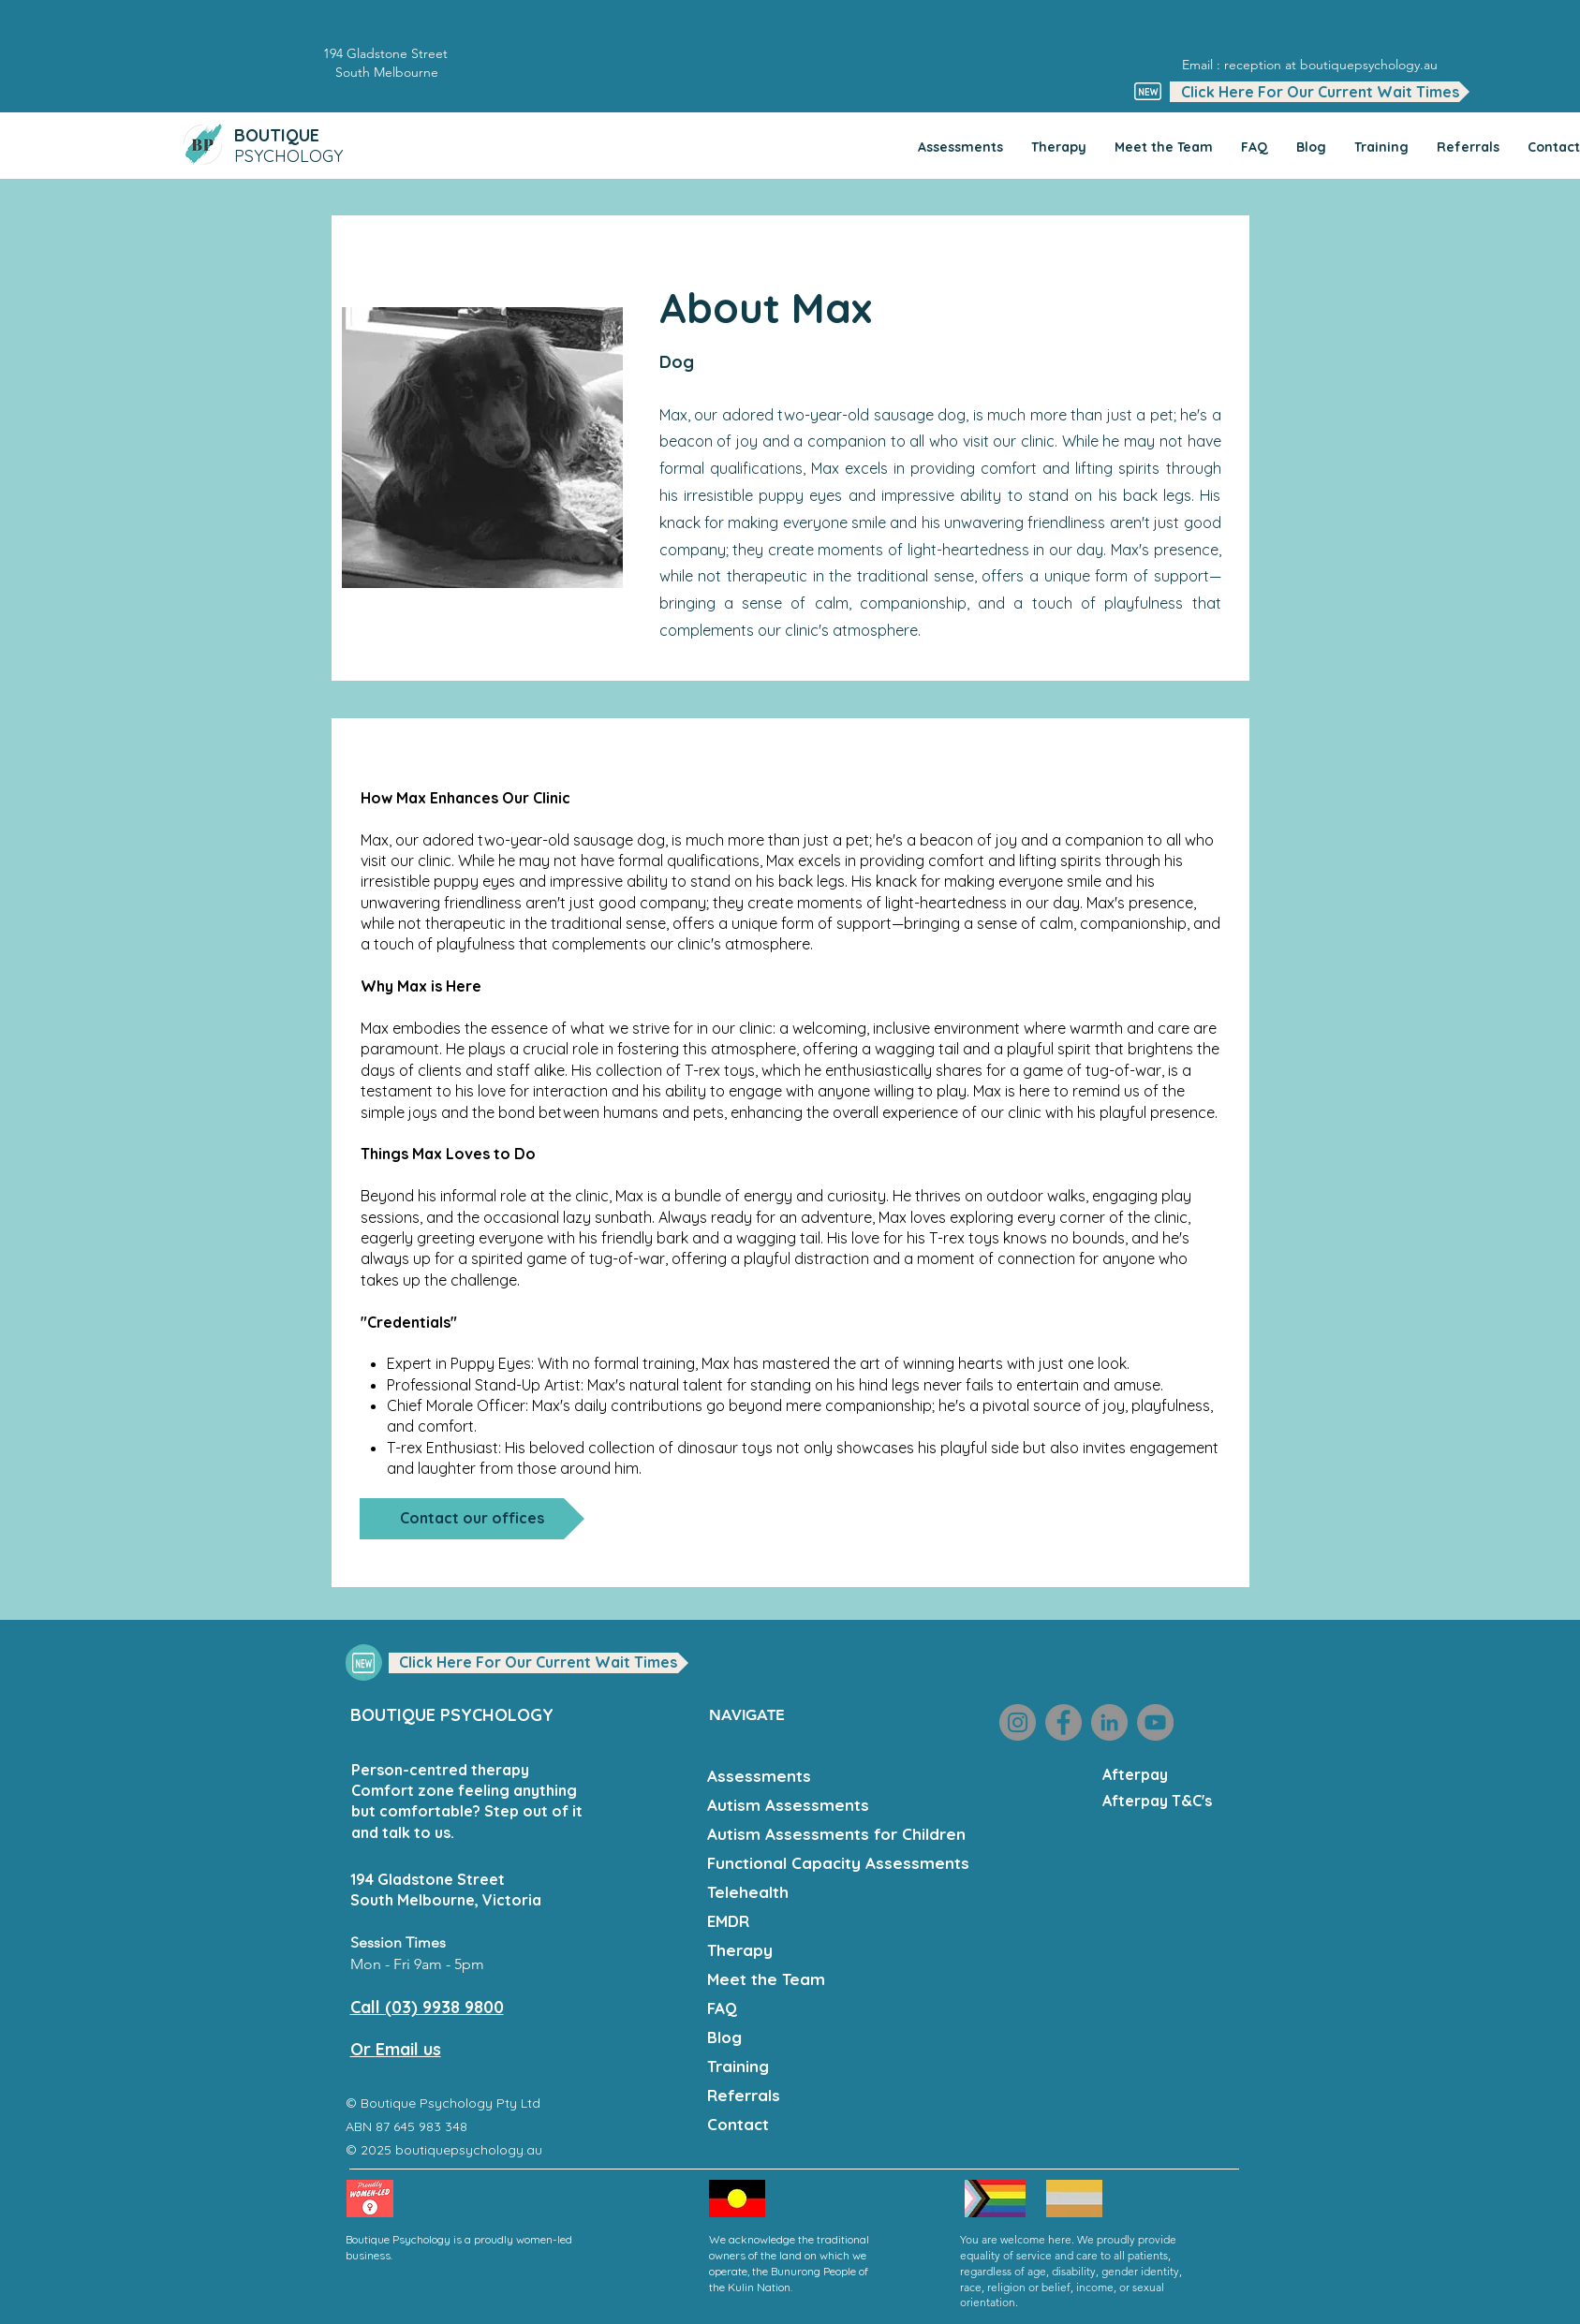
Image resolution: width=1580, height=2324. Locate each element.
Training (738, 2066)
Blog (724, 2037)
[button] (1319, 91)
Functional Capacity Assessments (833, 1863)
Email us (408, 2049)
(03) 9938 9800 (444, 2007)
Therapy (740, 1950)
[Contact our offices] (472, 1518)
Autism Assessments (788, 1805)
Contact (738, 2124)
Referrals (743, 2095)
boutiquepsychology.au (470, 2149)
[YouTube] (1155, 1722)
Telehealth (748, 1892)
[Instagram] (1017, 1722)
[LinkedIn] (1109, 1722)
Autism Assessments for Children (833, 1834)
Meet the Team (766, 1979)
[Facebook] (1063, 1722)
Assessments (759, 1776)
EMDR (728, 1921)
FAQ (722, 2008)
